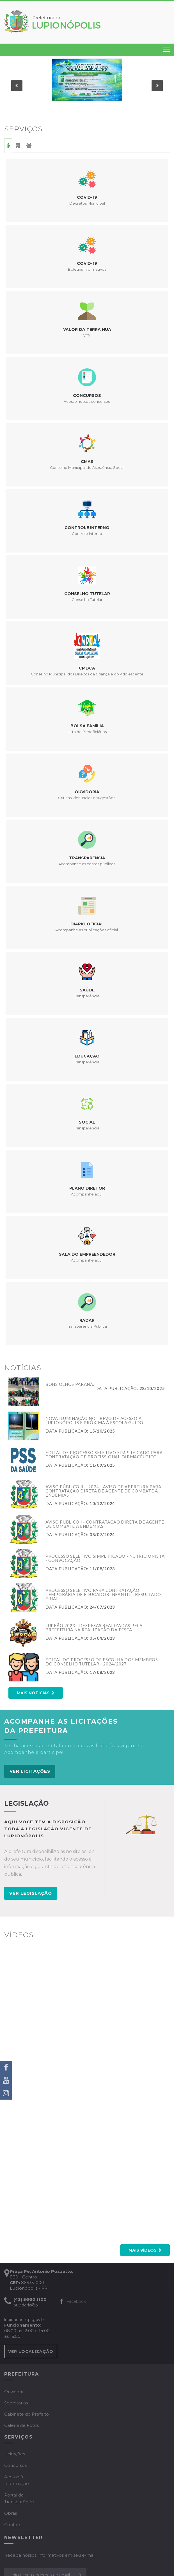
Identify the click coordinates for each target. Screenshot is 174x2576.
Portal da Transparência (19, 2498)
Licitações (14, 2453)
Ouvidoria (14, 2391)
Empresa (17, 146)
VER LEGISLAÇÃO (30, 1893)
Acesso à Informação (16, 2480)
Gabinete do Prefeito (26, 2414)
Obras (10, 2513)
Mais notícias (35, 1692)
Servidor (29, 146)
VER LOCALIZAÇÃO (30, 2351)
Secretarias (16, 2403)
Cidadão (8, 146)
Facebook (73, 2301)
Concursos (15, 2465)
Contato (13, 2524)
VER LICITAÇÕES (30, 1771)
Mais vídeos (145, 2250)
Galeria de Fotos (21, 2425)
